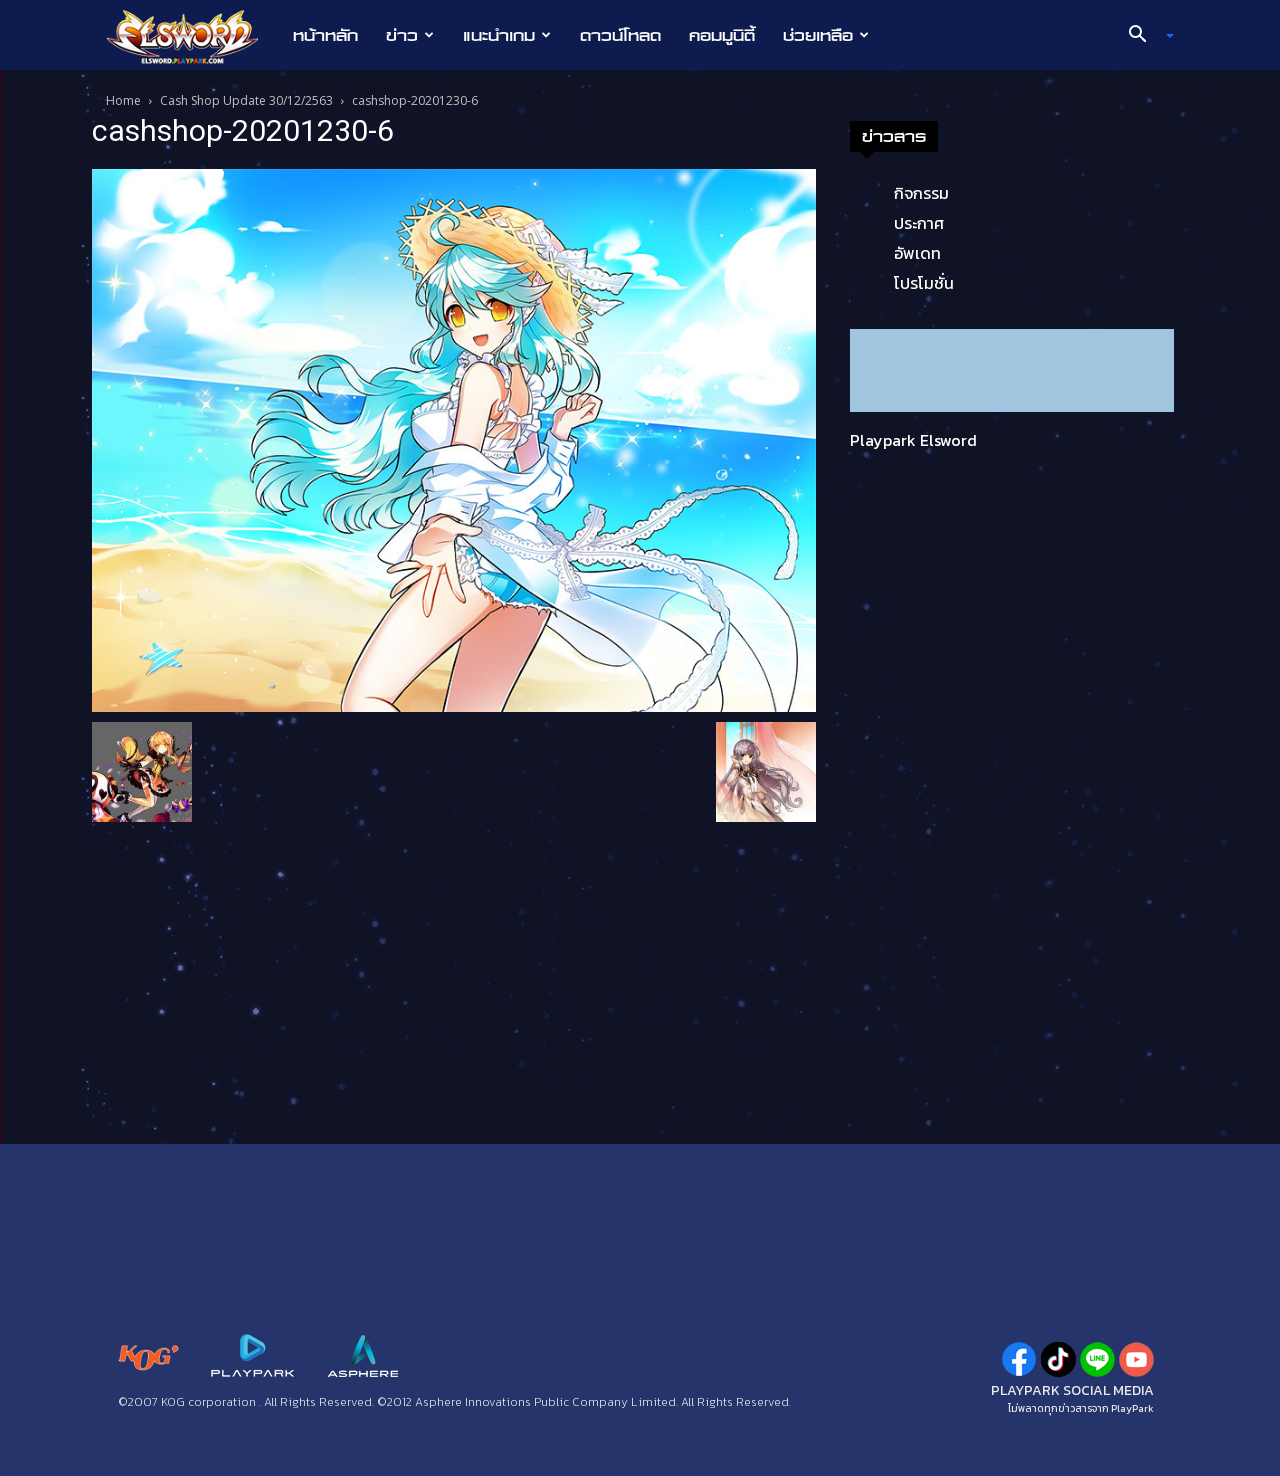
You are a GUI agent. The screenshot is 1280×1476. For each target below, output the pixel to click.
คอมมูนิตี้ (722, 35)
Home (123, 100)
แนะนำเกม (507, 35)
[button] (1144, 36)
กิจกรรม (921, 193)
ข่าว (410, 35)
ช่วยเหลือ (826, 35)
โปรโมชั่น (924, 283)
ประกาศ (919, 223)
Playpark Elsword (913, 440)
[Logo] (192, 36)
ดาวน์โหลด (620, 35)
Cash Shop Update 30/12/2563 (246, 100)
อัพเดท (917, 253)
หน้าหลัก (325, 35)
